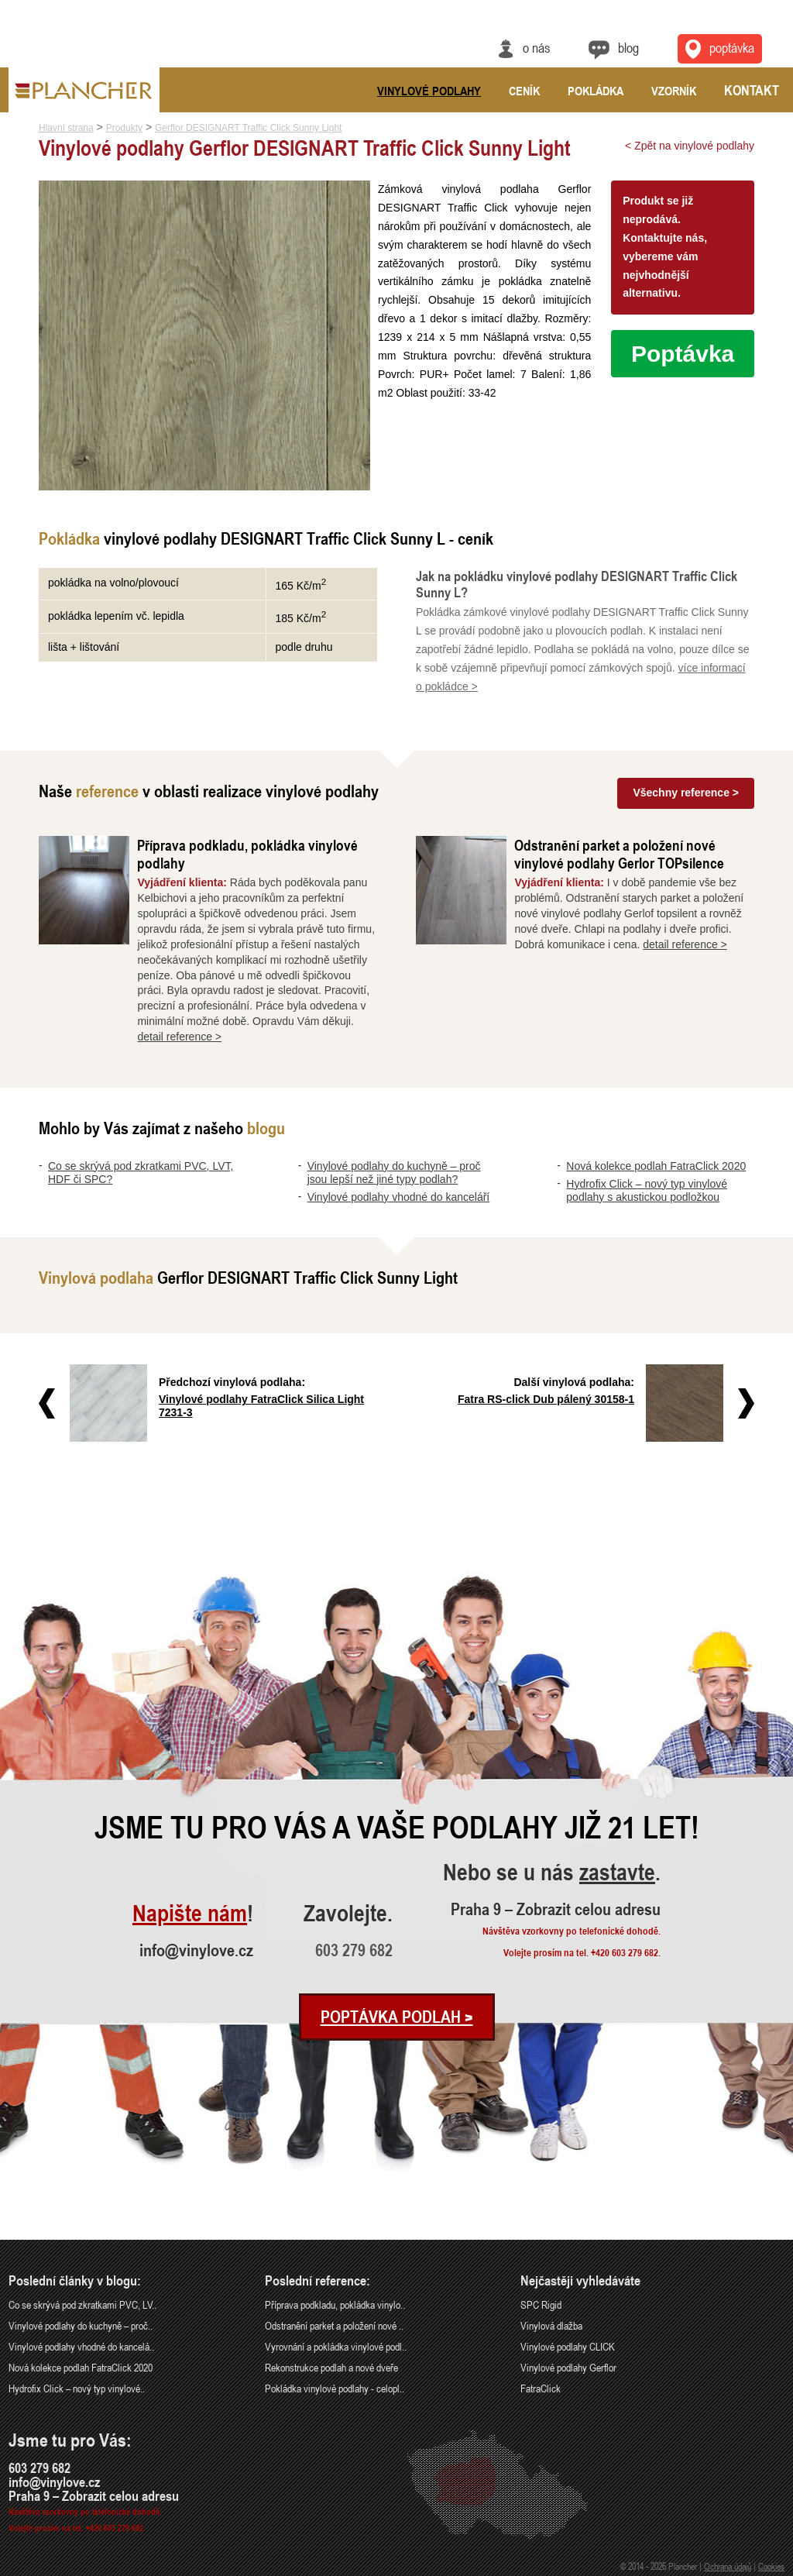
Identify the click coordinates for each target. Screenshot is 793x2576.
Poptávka (682, 353)
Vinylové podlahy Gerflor (568, 2367)
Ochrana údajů (727, 2566)
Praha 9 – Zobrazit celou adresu (556, 1909)
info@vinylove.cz (196, 1950)
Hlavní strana (66, 127)
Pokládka (595, 90)
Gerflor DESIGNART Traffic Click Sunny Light (248, 127)
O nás (536, 47)
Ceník (524, 90)
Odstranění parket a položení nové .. (334, 2325)
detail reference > (179, 1036)
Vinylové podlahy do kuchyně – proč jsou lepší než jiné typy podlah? (394, 1172)
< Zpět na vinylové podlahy (689, 145)
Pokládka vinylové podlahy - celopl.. (334, 2388)
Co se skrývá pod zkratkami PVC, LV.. (82, 2304)
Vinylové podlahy (429, 90)
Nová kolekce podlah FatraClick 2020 (656, 1166)
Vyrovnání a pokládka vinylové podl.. (336, 2346)
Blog (628, 47)
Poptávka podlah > (397, 2017)
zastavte (617, 1872)
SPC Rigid (540, 2304)
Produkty (124, 127)
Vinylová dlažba (551, 2325)
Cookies (771, 2566)
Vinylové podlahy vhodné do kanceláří (398, 1197)
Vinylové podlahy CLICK (567, 2346)
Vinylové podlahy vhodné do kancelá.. (81, 2346)
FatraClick (540, 2388)
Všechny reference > (686, 792)
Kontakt (751, 89)
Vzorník (673, 90)
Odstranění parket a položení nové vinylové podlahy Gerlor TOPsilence (619, 854)
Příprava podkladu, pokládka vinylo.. (335, 2304)
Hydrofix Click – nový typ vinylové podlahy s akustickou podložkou (646, 1190)
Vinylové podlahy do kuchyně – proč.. (81, 2325)
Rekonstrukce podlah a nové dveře (331, 2367)
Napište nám (189, 1914)
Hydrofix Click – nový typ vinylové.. (77, 2388)
